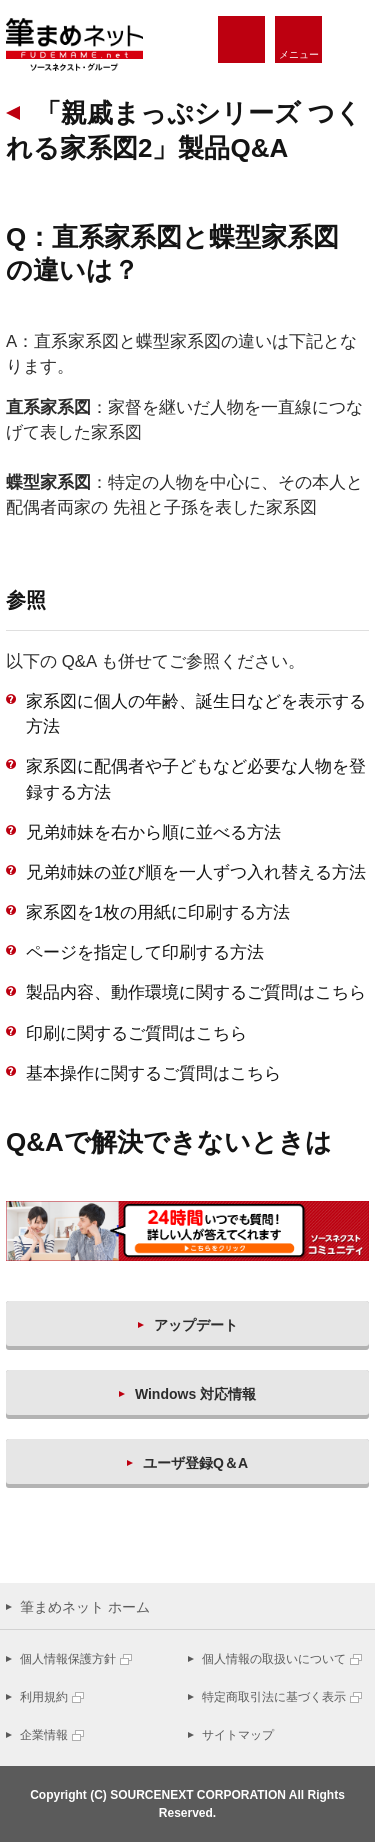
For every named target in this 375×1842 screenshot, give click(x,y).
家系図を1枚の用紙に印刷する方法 (158, 912)
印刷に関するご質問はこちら (136, 1033)
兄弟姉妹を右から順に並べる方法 (153, 832)
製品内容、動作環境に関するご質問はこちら (196, 992)
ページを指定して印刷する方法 (145, 952)
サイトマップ (238, 1735)
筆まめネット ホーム (85, 1607)
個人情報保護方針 (68, 1659)
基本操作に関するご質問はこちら (153, 1073)
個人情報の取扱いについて (274, 1659)
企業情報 (44, 1735)
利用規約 (44, 1697)
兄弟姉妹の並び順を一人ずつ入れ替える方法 (196, 872)
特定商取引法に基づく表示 (274, 1697)
